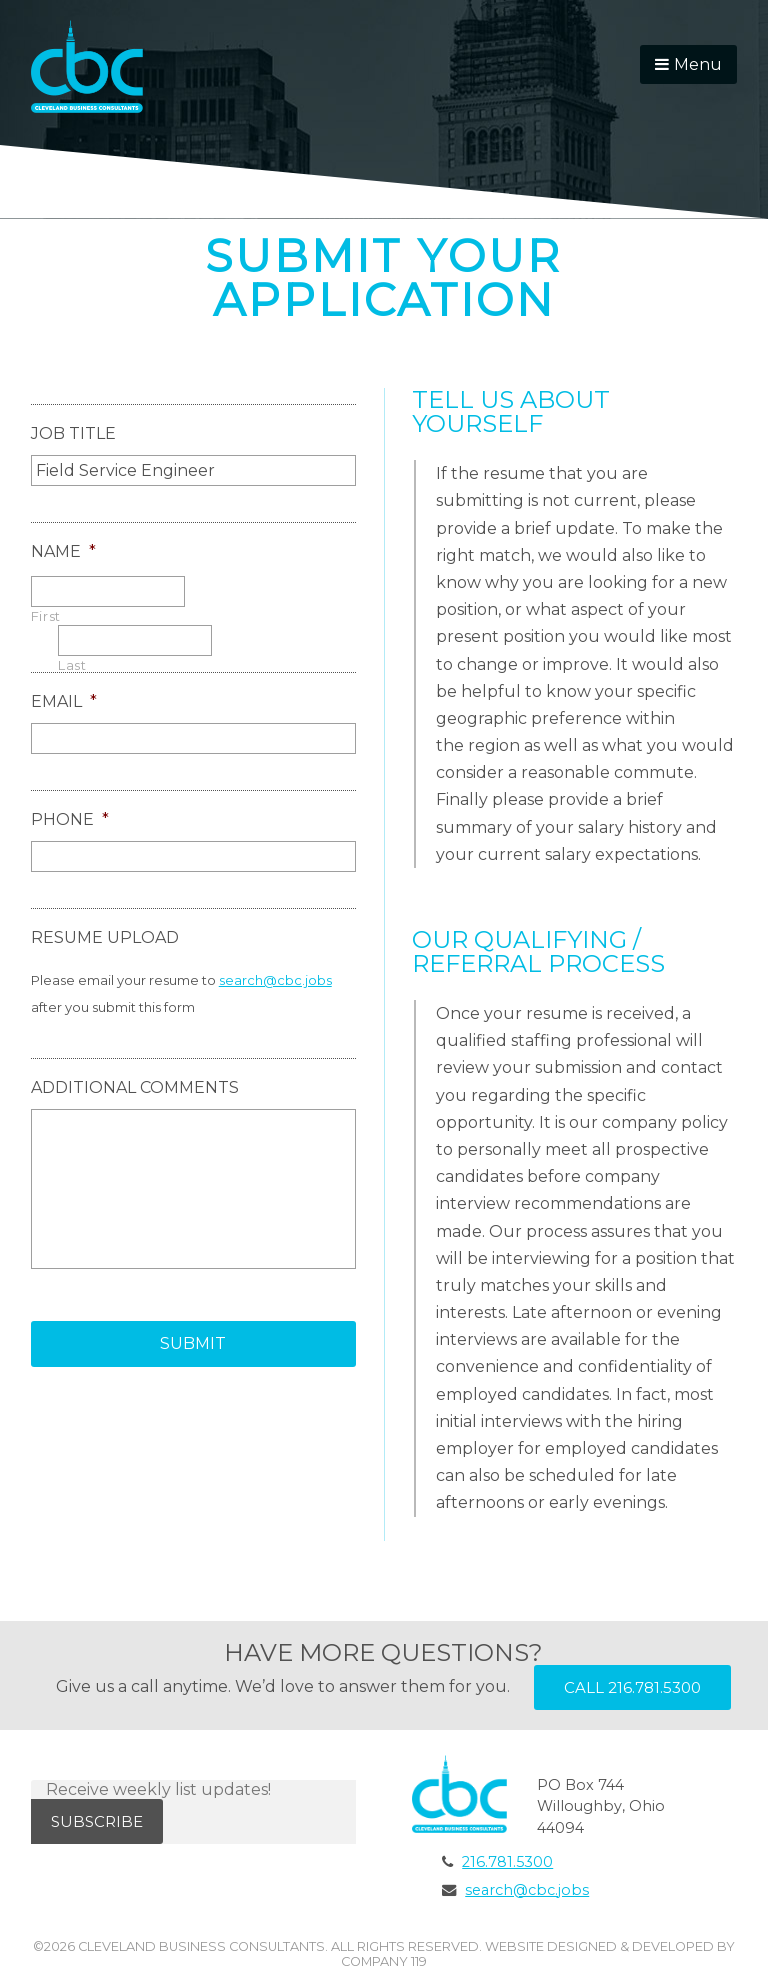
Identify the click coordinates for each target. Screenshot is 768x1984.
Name (63, 551)
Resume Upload (105, 937)
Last (72, 665)
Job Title (73, 433)
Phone (70, 819)
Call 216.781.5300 (632, 1687)
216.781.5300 (507, 1862)
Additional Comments (135, 1087)
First (46, 616)
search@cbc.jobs (275, 980)
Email (64, 701)
